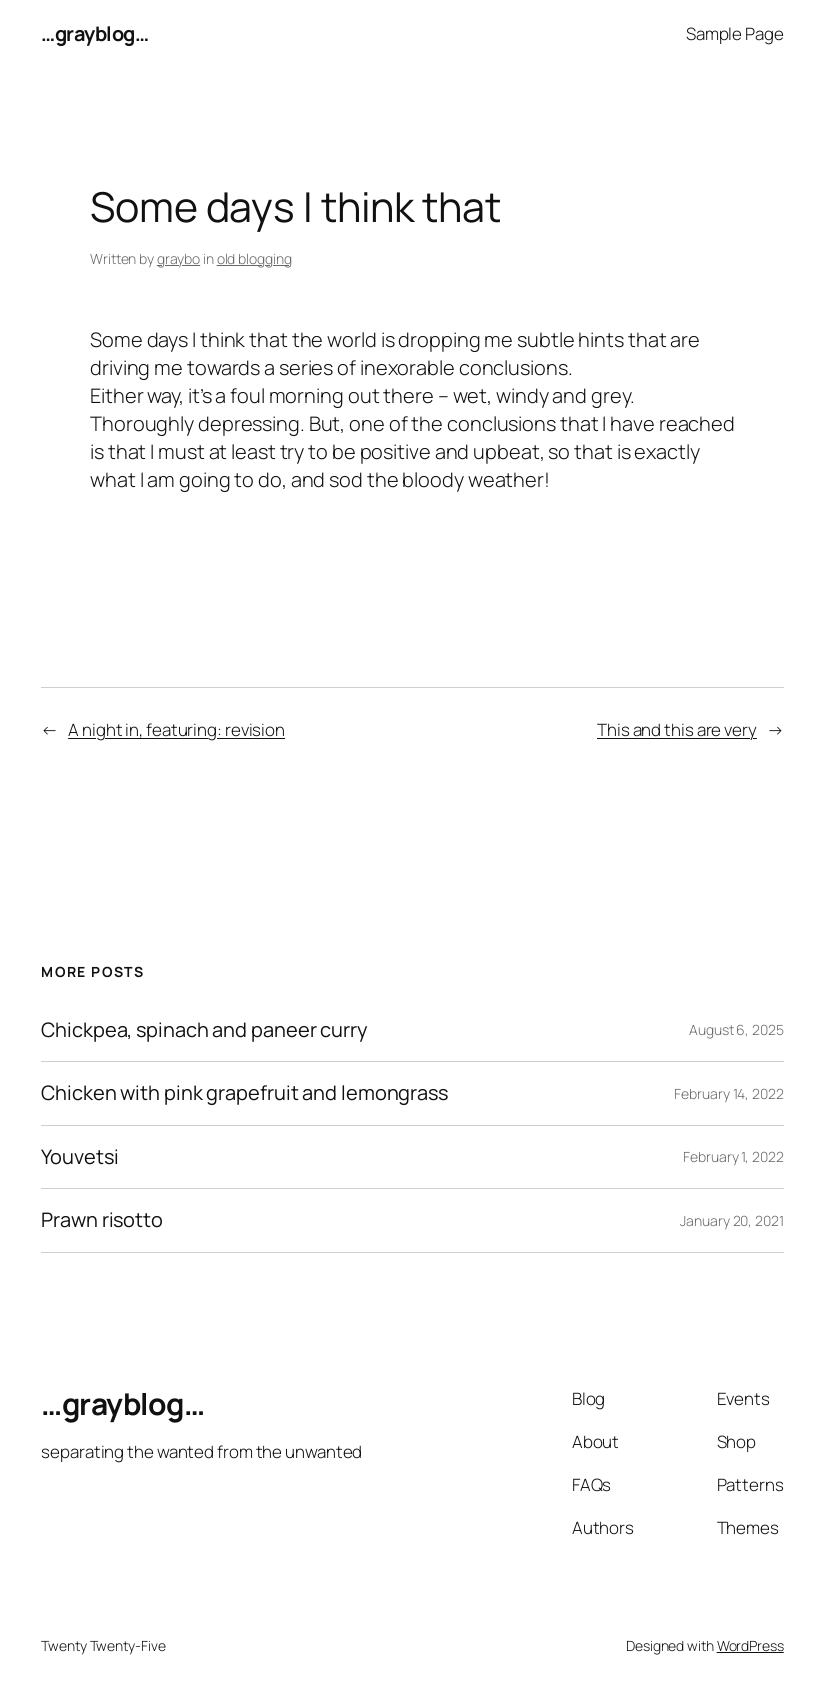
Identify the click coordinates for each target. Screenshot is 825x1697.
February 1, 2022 (733, 1156)
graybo (178, 258)
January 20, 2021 (731, 1220)
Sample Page (735, 33)
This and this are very (677, 729)
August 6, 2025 (736, 1029)
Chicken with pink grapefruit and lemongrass (244, 1093)
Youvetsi (79, 1157)
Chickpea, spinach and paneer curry (204, 1030)
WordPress (750, 1645)
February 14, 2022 (728, 1093)
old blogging (254, 258)
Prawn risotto (102, 1220)
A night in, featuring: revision (176, 729)
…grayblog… (94, 33)
